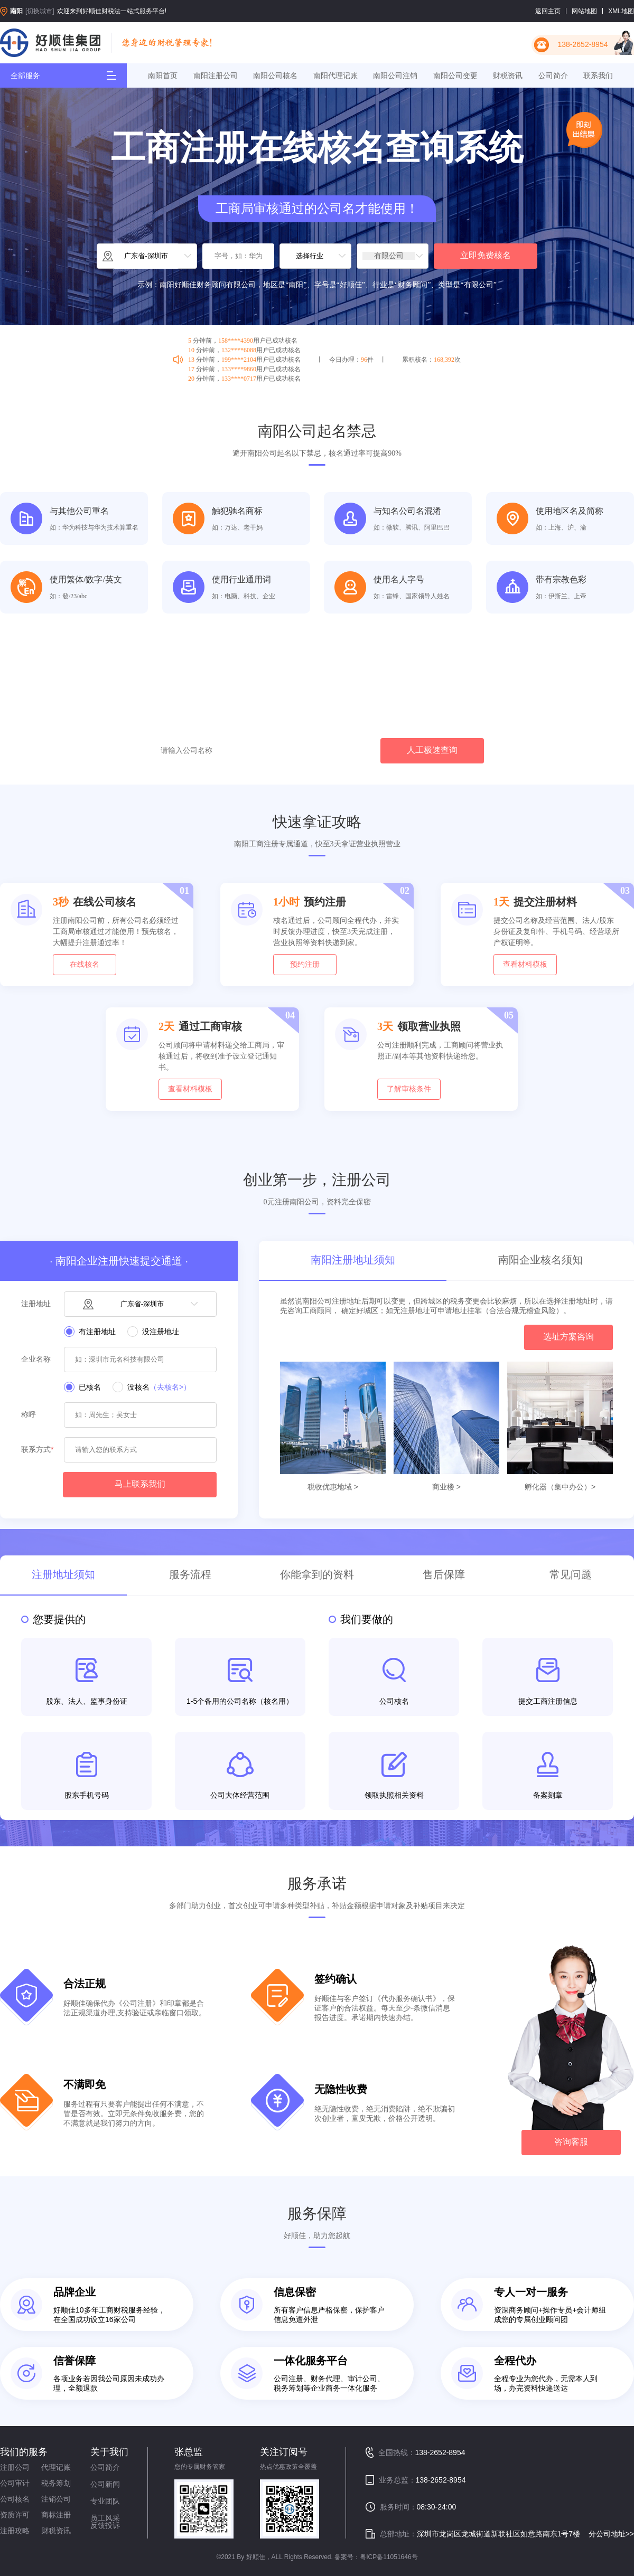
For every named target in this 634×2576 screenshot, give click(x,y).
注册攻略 (15, 2530)
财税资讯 (508, 75)
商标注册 (56, 2515)
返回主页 (548, 11)
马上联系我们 (140, 1483)
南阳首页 (163, 75)
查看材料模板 (525, 964)
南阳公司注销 (395, 75)
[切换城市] (39, 11)
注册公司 (15, 2467)
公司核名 (15, 2499)
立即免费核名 (485, 255)
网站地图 (584, 11)
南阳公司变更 (455, 75)
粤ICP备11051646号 (388, 2557)
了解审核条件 (409, 1089)
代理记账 (56, 2467)
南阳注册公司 (215, 75)
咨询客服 (571, 2141)
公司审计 (15, 2483)
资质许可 (15, 2515)
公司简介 (553, 75)
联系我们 (598, 75)
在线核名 (84, 964)
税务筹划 (56, 2483)
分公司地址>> (611, 2534)
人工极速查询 (432, 750)
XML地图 (621, 11)
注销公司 (56, 2499)
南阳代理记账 (335, 75)
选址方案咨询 (568, 1336)
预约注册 (305, 964)
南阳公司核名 (275, 75)
